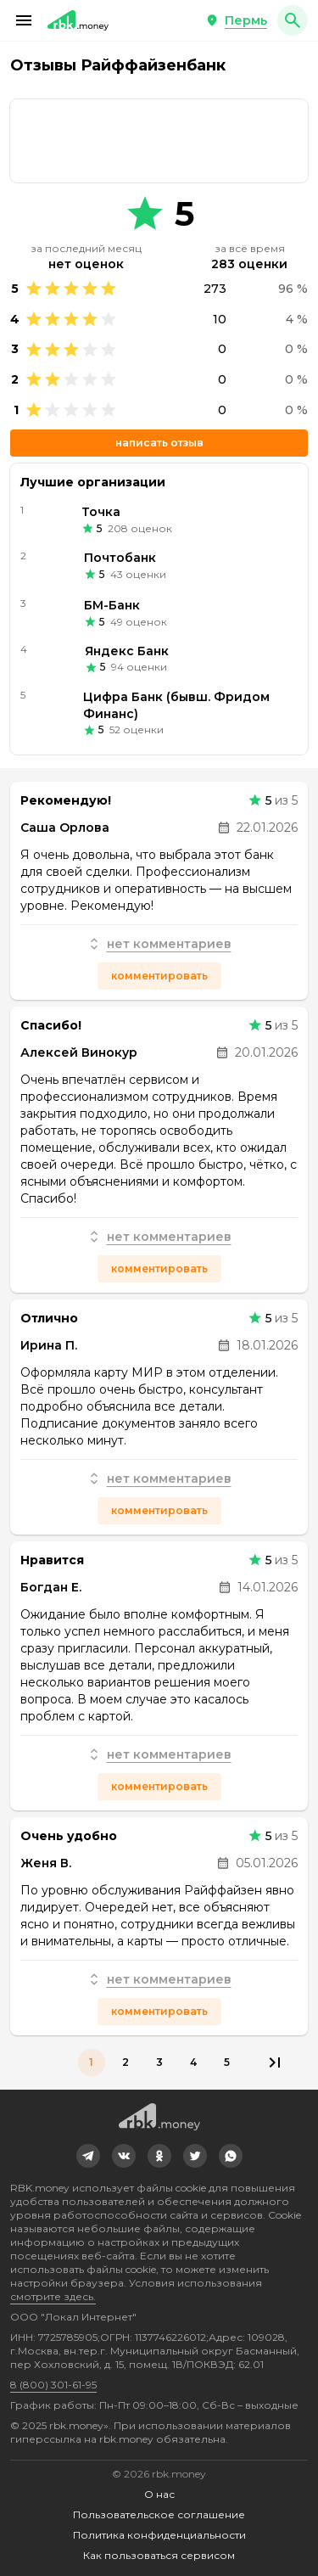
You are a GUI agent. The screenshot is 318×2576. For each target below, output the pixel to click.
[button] (23, 20)
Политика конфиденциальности (159, 2534)
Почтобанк (120, 557)
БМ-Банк (112, 605)
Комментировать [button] (159, 975)
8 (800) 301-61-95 (53, 2384)
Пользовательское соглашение (159, 2514)
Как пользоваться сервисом (159, 2555)
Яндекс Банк (127, 651)
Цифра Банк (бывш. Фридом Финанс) (176, 705)
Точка (100, 511)
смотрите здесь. (53, 2296)
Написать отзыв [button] (159, 442)
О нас (159, 2494)
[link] (159, 140)
